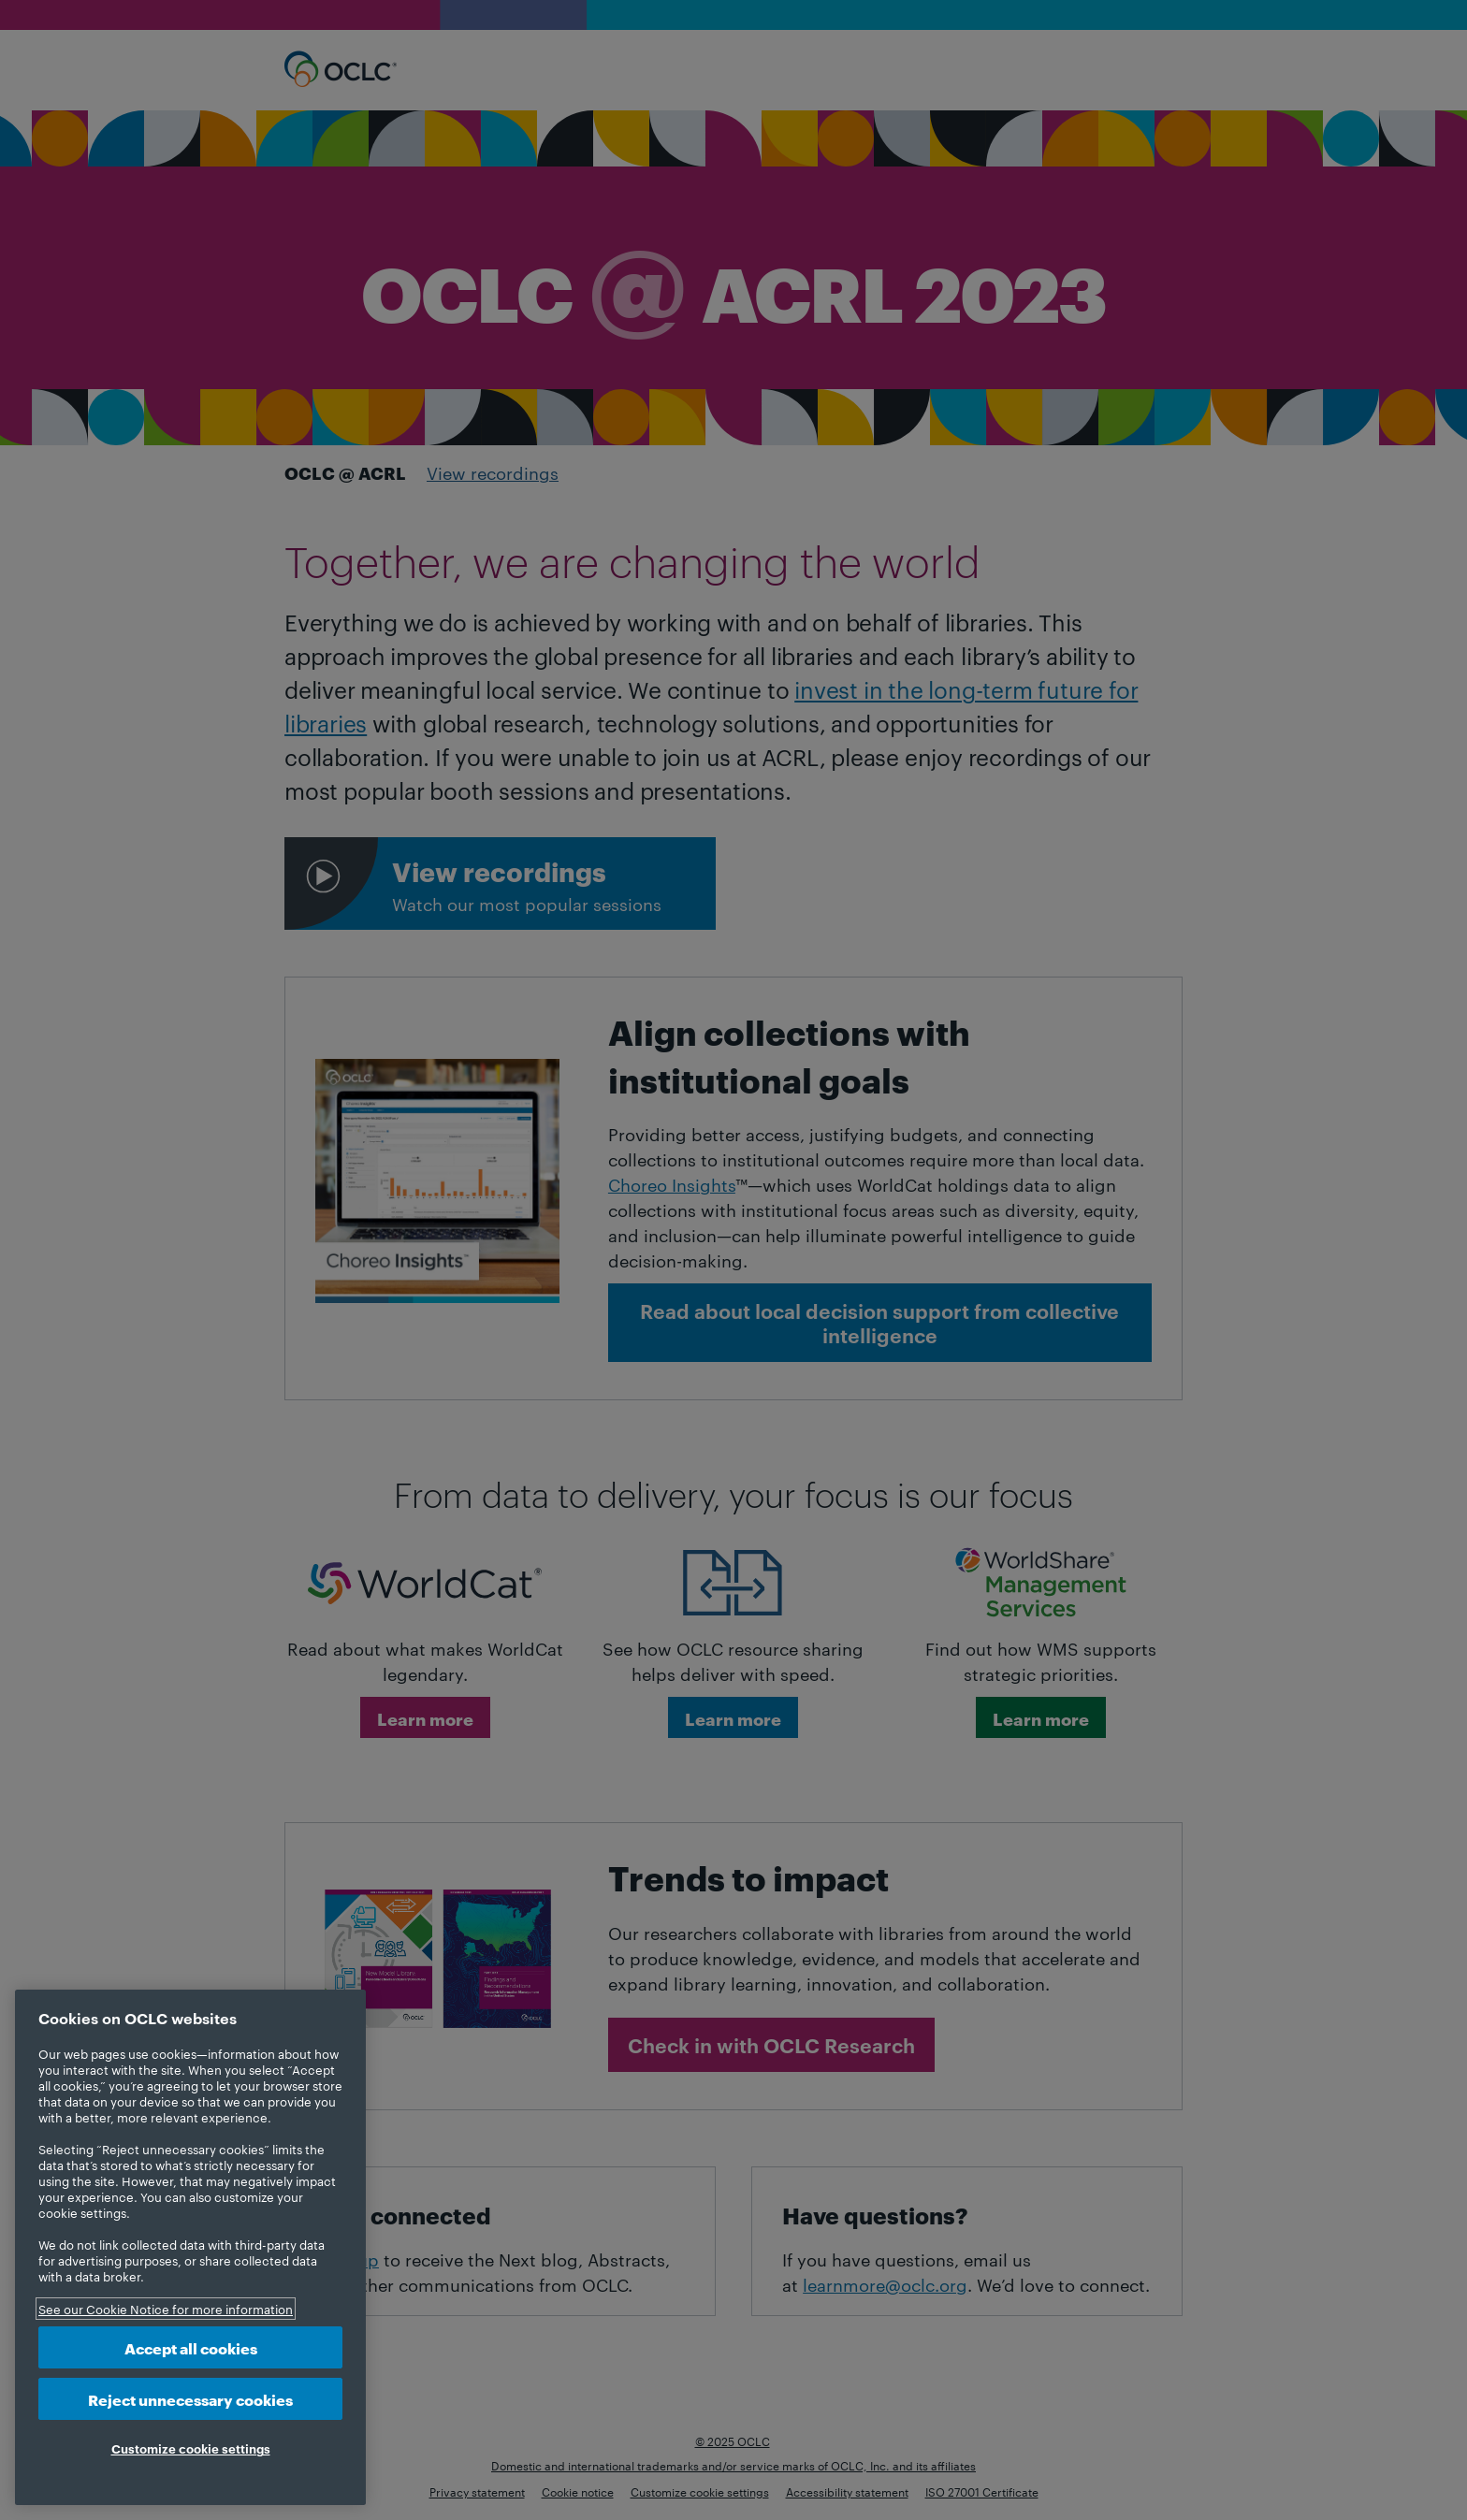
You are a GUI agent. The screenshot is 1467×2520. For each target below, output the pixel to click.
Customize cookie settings (190, 2448)
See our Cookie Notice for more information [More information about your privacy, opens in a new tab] (165, 2308)
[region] (190, 2247)
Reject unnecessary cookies (190, 2399)
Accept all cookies (190, 2347)
